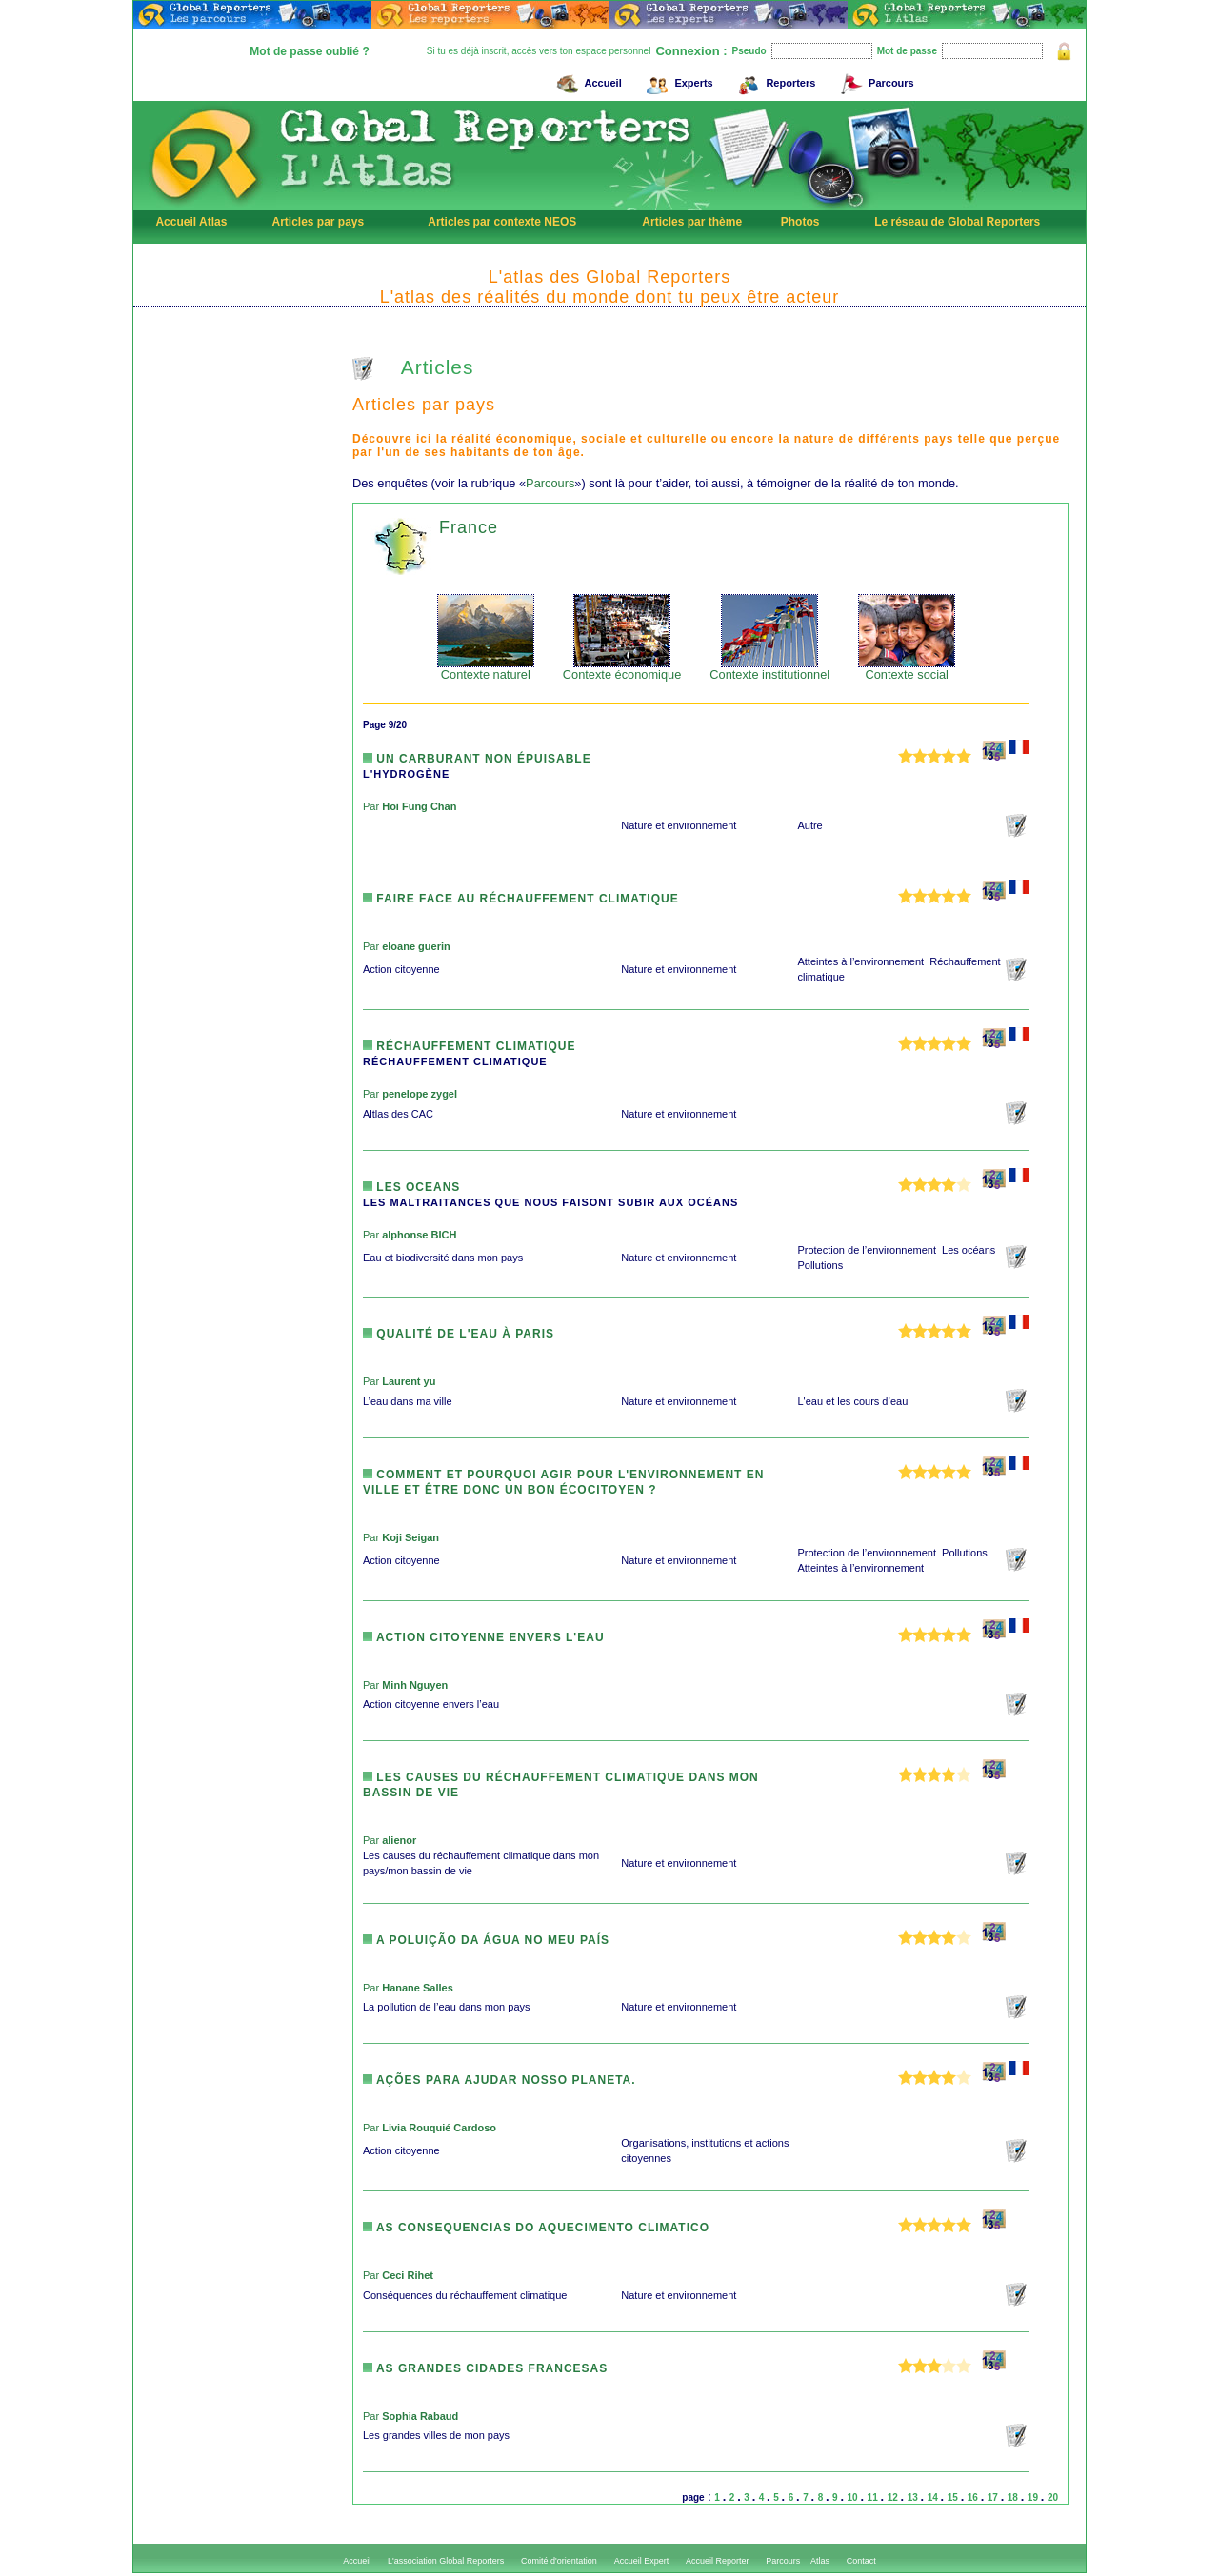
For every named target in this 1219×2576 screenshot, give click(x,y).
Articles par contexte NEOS (502, 221)
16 (974, 2497)
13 (914, 2497)
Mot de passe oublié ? (309, 51)
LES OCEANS (411, 1187)
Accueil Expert (641, 2561)
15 (954, 2497)
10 (854, 2497)
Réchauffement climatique (469, 1046)
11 (874, 2497)
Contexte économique (622, 669)
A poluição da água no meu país (486, 1940)
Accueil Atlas (191, 221)
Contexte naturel (485, 669)
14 (934, 2497)
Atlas (819, 2561)
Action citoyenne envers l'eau (484, 1637)
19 (1034, 2497)
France (468, 527)
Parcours (874, 80)
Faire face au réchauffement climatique (521, 898)
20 (1053, 2497)
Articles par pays (317, 221)
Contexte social (906, 669)
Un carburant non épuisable (477, 758)
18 (1014, 2497)
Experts (676, 80)
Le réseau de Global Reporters (957, 221)
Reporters (773, 80)
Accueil (586, 80)
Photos (800, 221)
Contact (861, 2561)
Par (409, 806)
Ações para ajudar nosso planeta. (499, 2080)
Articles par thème (692, 221)
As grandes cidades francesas (485, 2368)
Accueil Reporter (717, 2561)
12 (894, 2497)
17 (994, 2497)
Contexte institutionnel (769, 669)
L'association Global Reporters (446, 2561)
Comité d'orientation (559, 2561)
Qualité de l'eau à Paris (458, 1333)
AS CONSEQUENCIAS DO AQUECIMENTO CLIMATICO (536, 2227)
